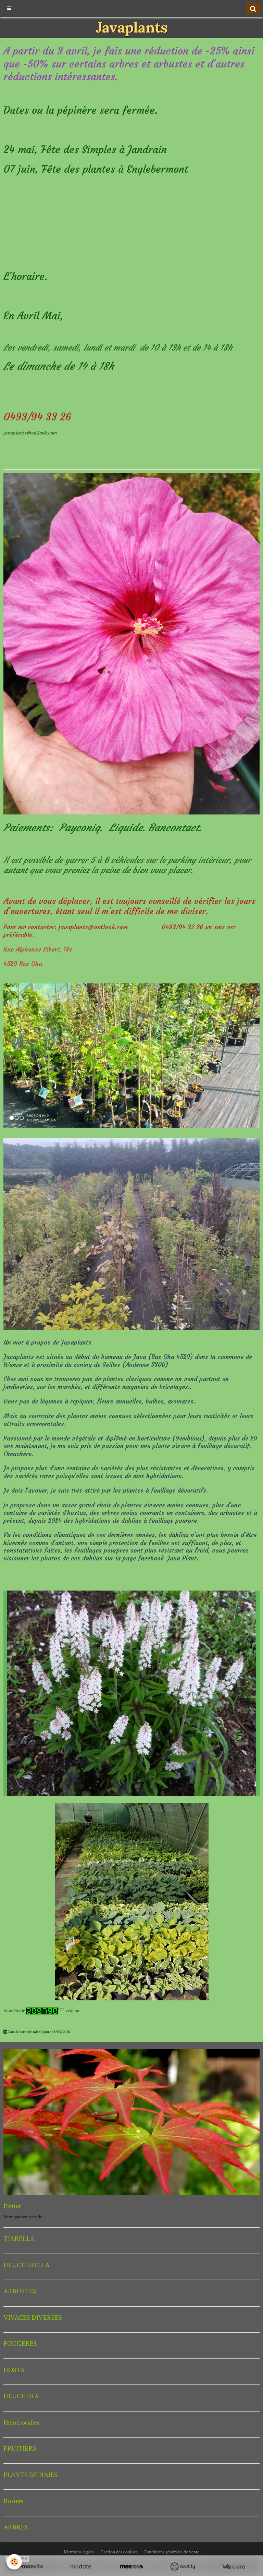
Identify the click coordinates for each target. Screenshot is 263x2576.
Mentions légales (79, 2552)
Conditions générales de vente (171, 2552)
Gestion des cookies (119, 2552)
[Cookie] (14, 2561)
